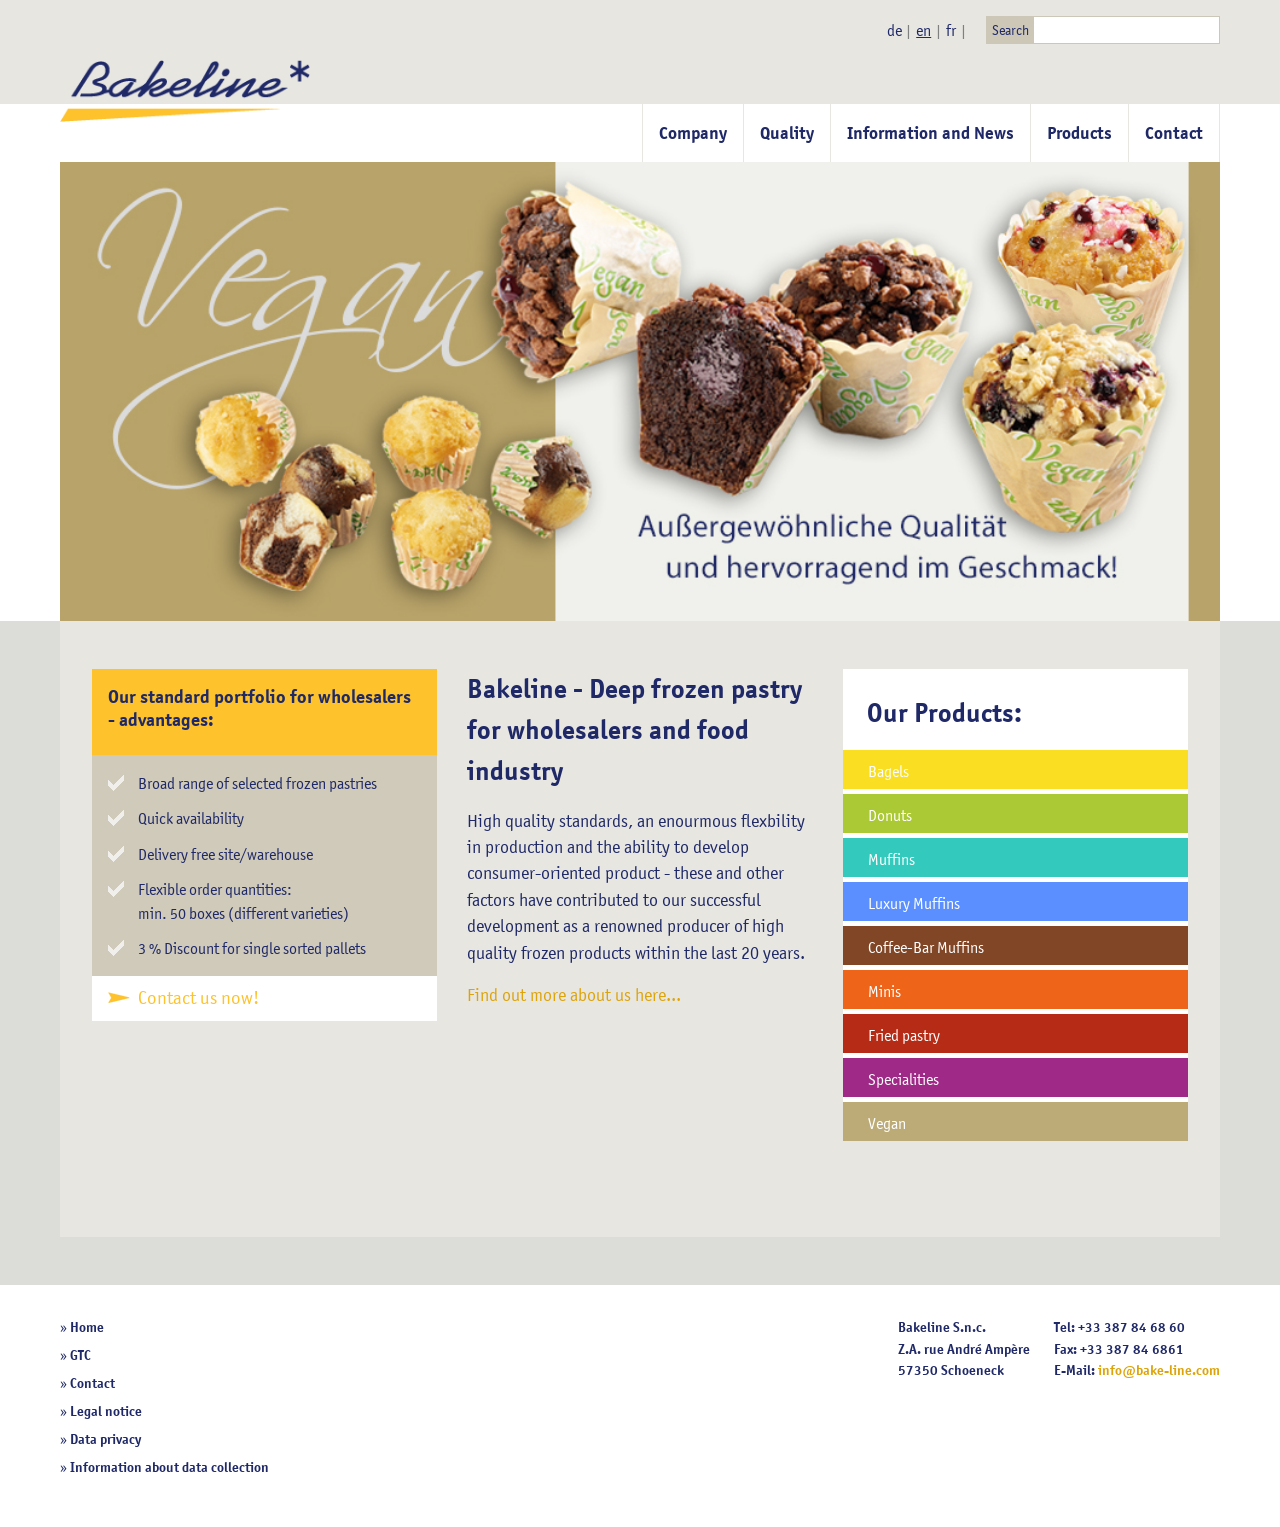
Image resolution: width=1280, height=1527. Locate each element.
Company (693, 133)
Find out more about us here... (574, 995)
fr (951, 30)
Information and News (930, 133)
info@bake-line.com (1159, 1370)
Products (1079, 133)
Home (87, 1327)
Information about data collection (169, 1467)
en (923, 30)
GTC (80, 1355)
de (894, 30)
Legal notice (106, 1411)
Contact (1174, 133)
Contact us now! (198, 997)
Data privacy (105, 1439)
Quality (787, 133)
